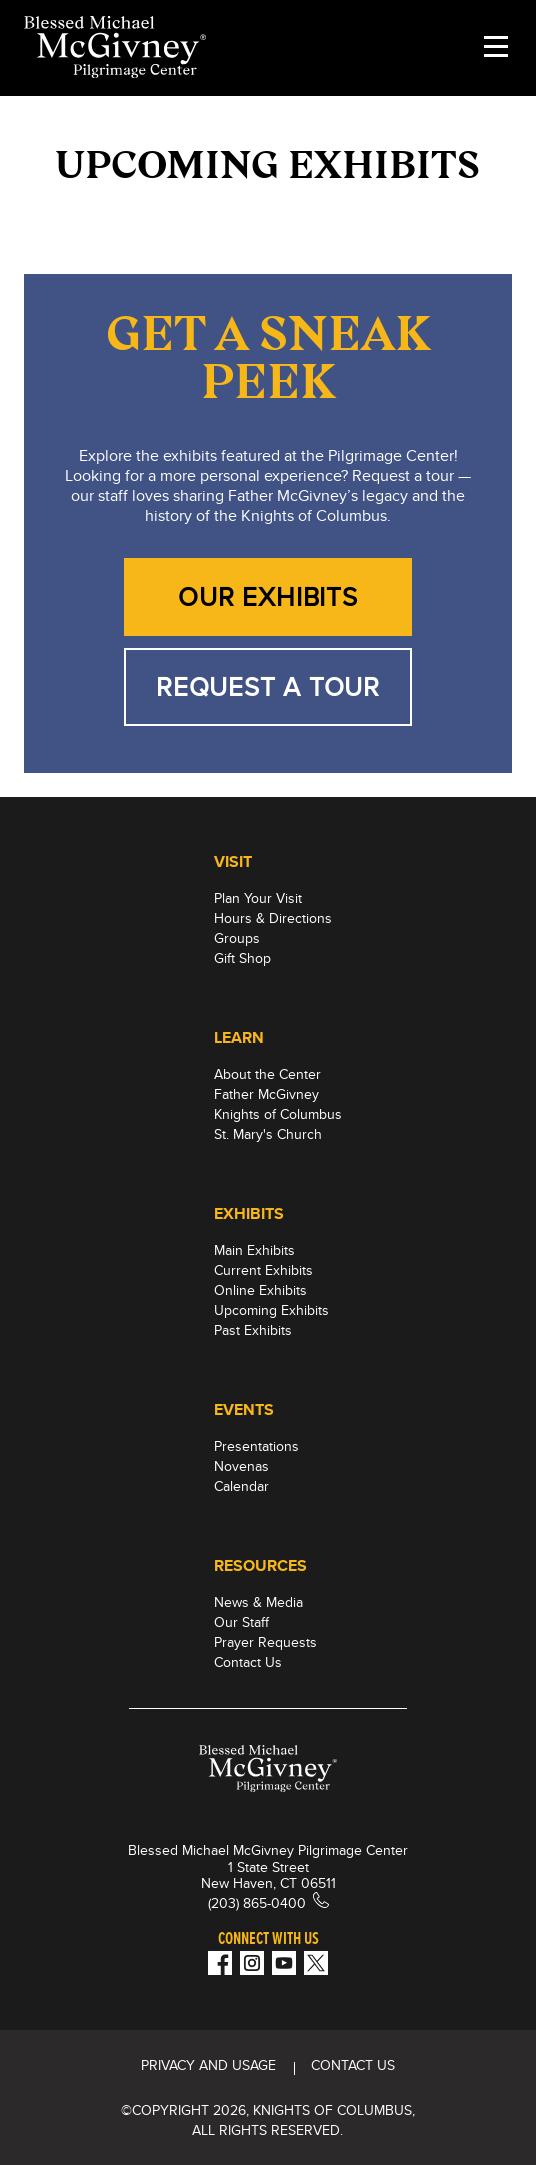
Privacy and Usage (208, 2065)
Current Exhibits (263, 1270)
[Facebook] (220, 1963)
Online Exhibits (260, 1290)
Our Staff (241, 1622)
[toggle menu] (496, 47)
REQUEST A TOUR (268, 686)
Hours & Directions (273, 918)
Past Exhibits (253, 1330)
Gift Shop (242, 958)
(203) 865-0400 (257, 1903)
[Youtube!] (284, 1963)
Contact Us (248, 1662)
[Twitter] (316, 1963)
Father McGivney (266, 1094)
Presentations (256, 1446)
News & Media (258, 1602)
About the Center (267, 1074)
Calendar (241, 1486)
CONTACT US (353, 2065)
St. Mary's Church (268, 1134)
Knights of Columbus (278, 1114)
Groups (237, 938)
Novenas (241, 1466)
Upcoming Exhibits (271, 1310)
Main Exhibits (254, 1250)
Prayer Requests (265, 1642)
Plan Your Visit (258, 898)
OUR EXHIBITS (267, 596)
